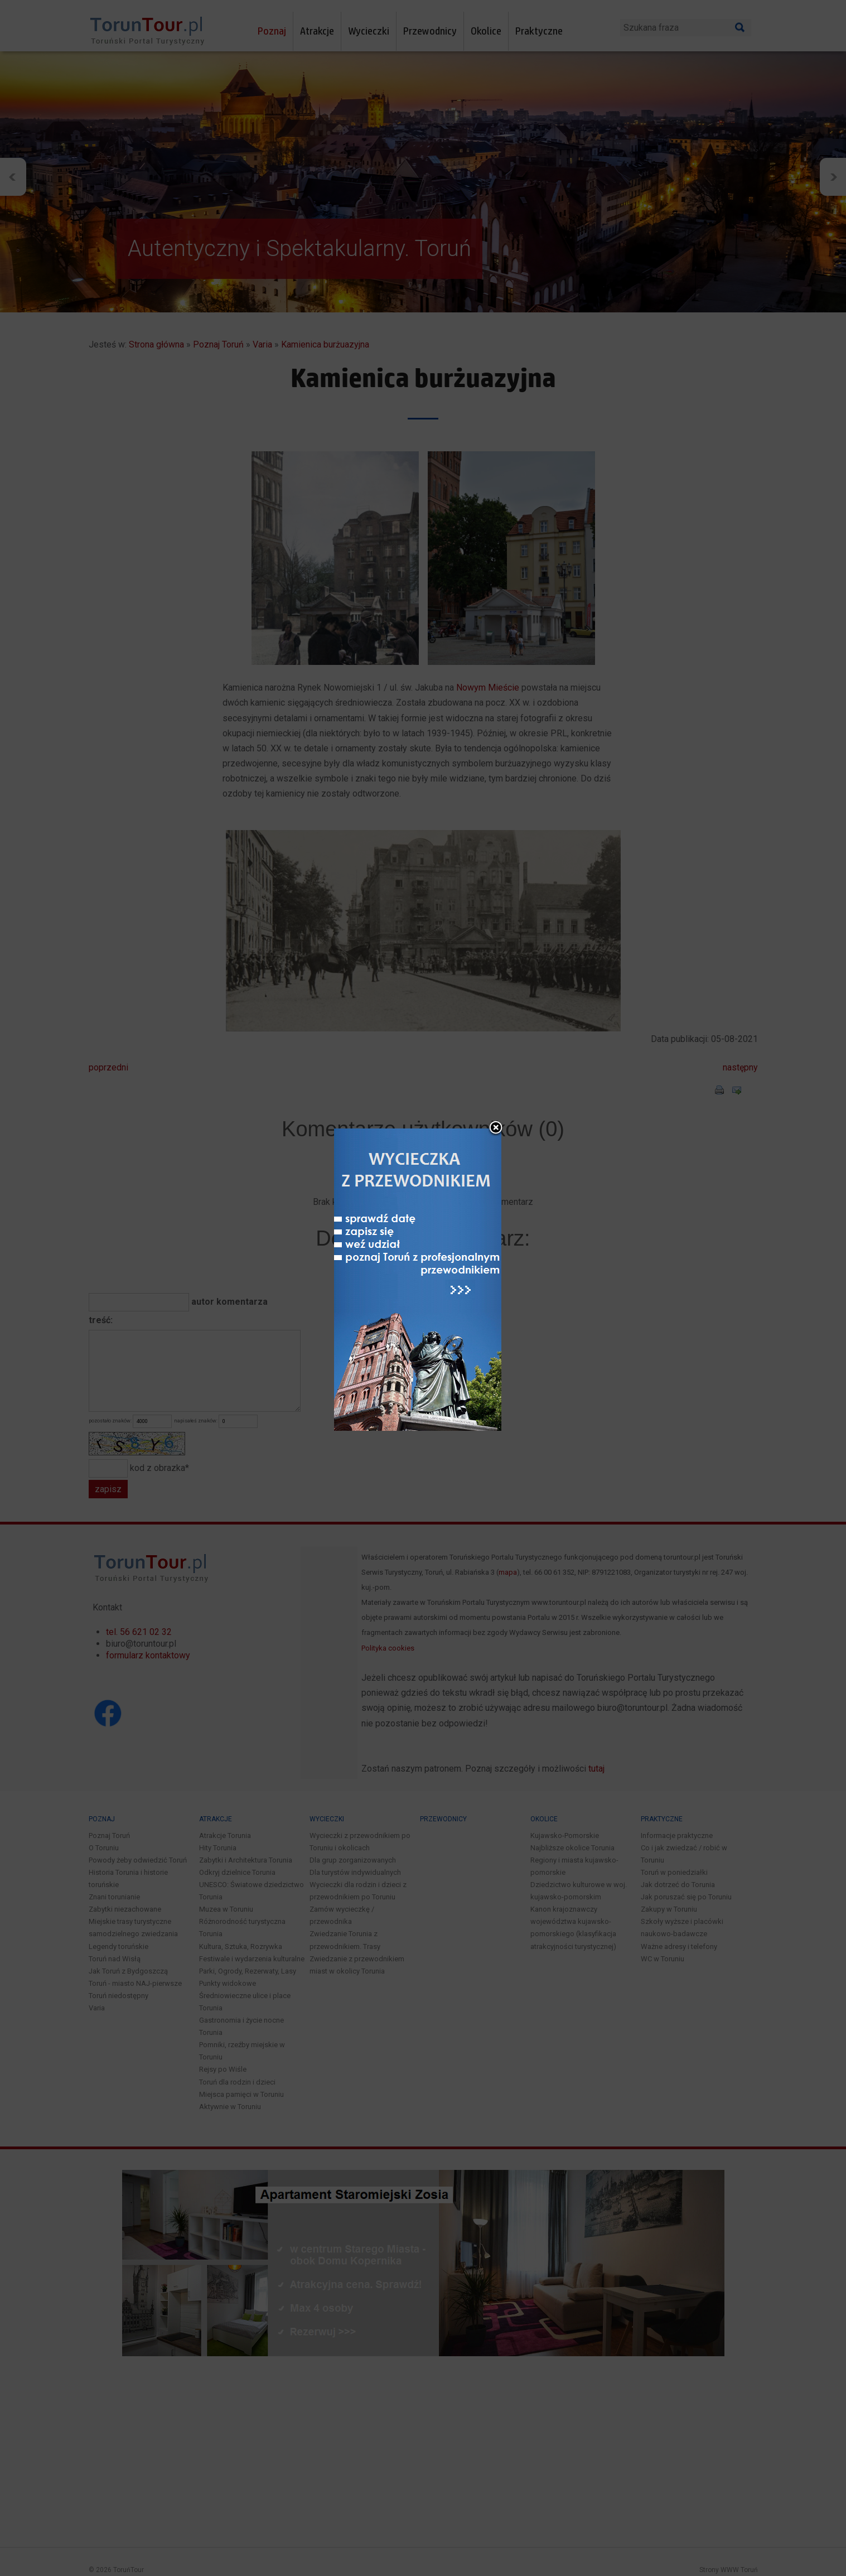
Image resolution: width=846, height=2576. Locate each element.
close (495, 1039)
